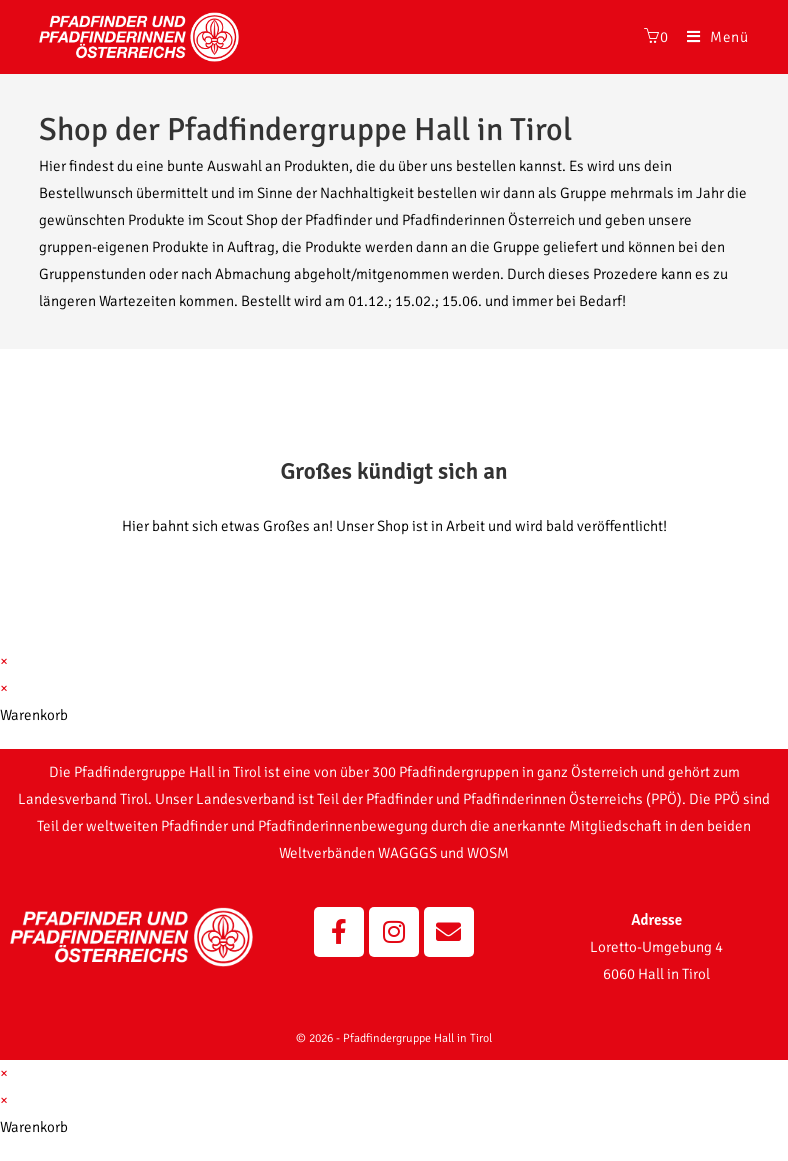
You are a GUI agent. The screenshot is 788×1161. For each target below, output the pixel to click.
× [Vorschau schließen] (4, 661)
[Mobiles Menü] (710, 37)
